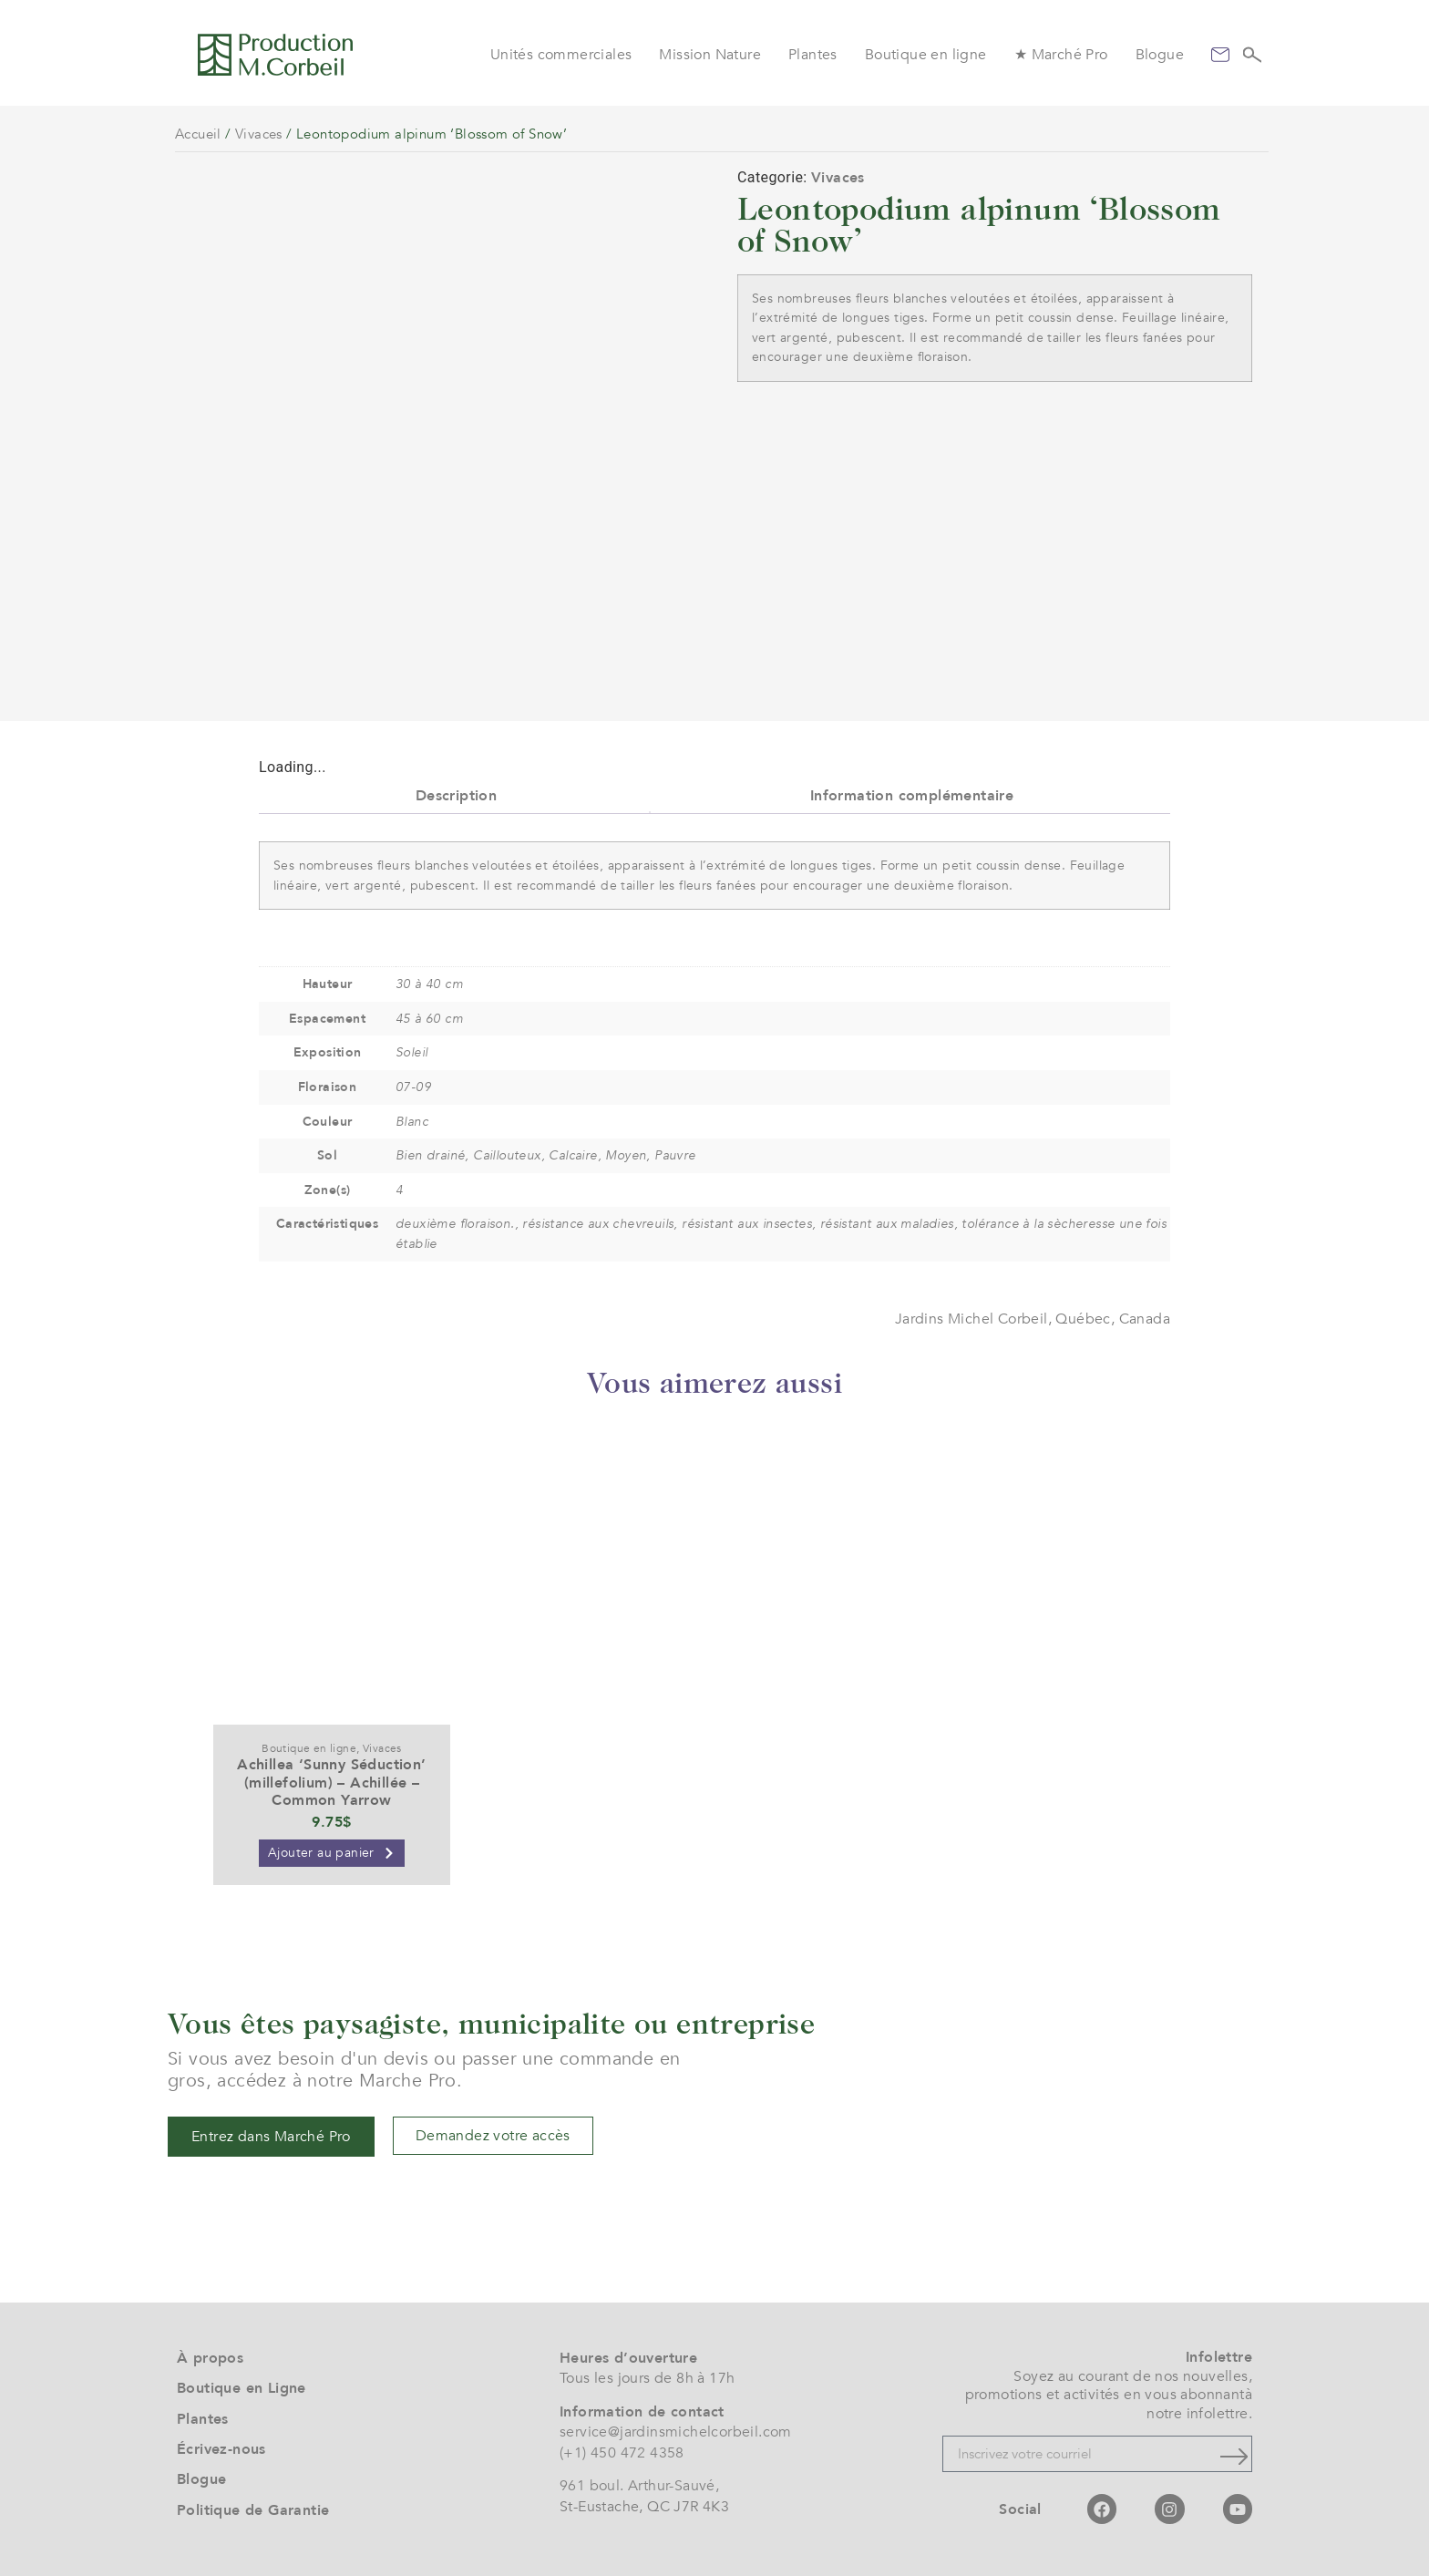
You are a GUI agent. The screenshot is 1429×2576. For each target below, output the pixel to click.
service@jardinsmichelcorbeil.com (676, 2432)
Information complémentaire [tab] (911, 796)
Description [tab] (456, 796)
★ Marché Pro (1061, 55)
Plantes (813, 55)
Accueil (198, 134)
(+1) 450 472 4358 (622, 2453)
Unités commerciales (561, 55)
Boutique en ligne (926, 55)
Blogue (1160, 55)
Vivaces (259, 134)
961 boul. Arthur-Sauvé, (639, 2486)
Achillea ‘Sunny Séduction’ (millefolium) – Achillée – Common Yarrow (331, 1782)
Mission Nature (710, 55)
